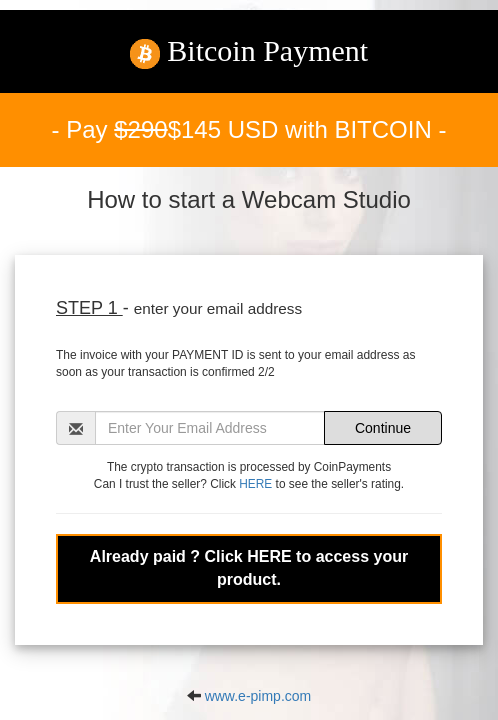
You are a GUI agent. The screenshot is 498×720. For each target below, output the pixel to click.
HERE (255, 484)
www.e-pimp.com (258, 696)
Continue (383, 428)
